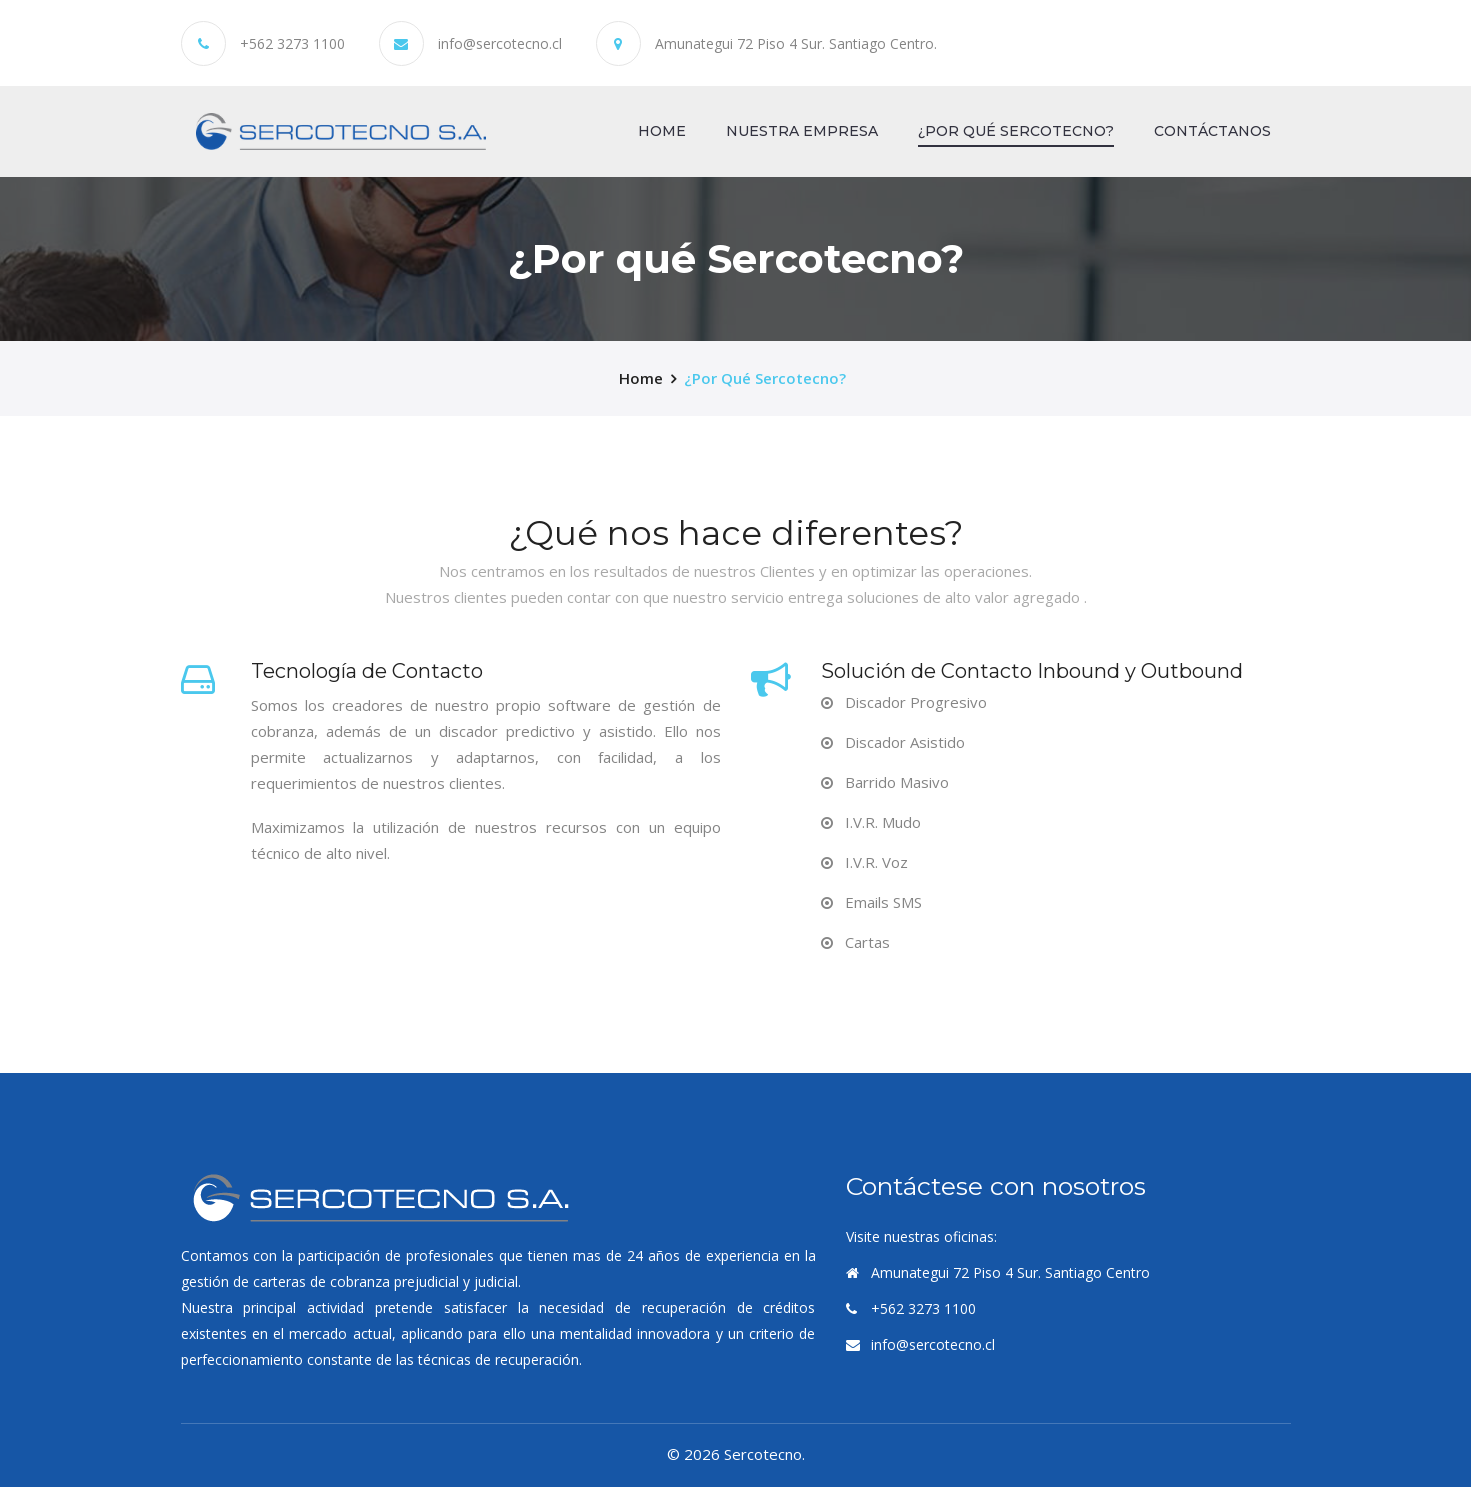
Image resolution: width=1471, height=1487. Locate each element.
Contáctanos (1212, 131)
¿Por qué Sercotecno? (1016, 131)
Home (662, 130)
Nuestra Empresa (802, 131)
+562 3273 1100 (292, 44)
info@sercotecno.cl (500, 44)
